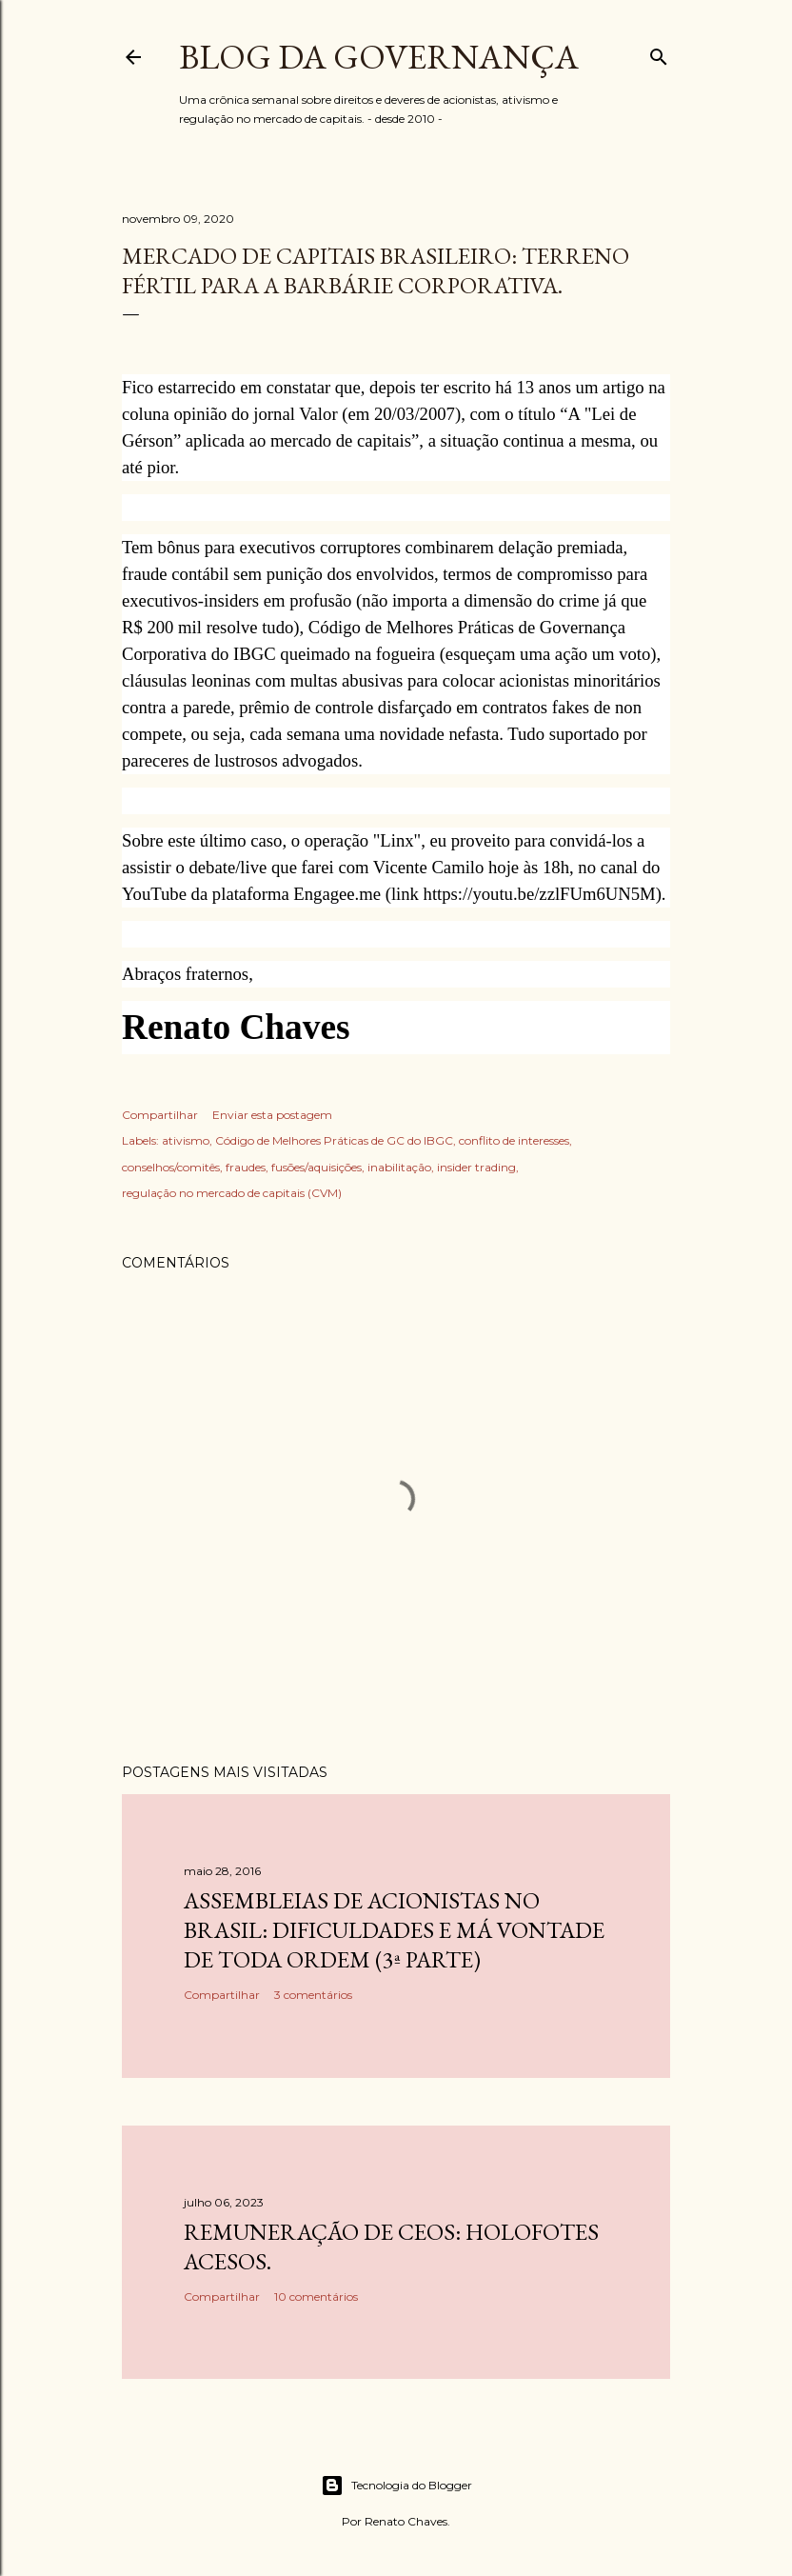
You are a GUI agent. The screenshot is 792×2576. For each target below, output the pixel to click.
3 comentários (313, 1994)
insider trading (476, 1167)
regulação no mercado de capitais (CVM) (232, 1193)
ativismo (185, 1140)
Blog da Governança (379, 56)
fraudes (246, 1167)
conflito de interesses (514, 1140)
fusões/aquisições (316, 1167)
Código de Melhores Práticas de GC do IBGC (334, 1140)
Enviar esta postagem (272, 1115)
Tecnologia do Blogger (396, 2485)
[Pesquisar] (658, 52)
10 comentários (316, 2296)
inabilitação (399, 1167)
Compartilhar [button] (160, 1115)
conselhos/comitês (171, 1167)
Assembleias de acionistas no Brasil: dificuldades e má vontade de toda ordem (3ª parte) (394, 1930)
